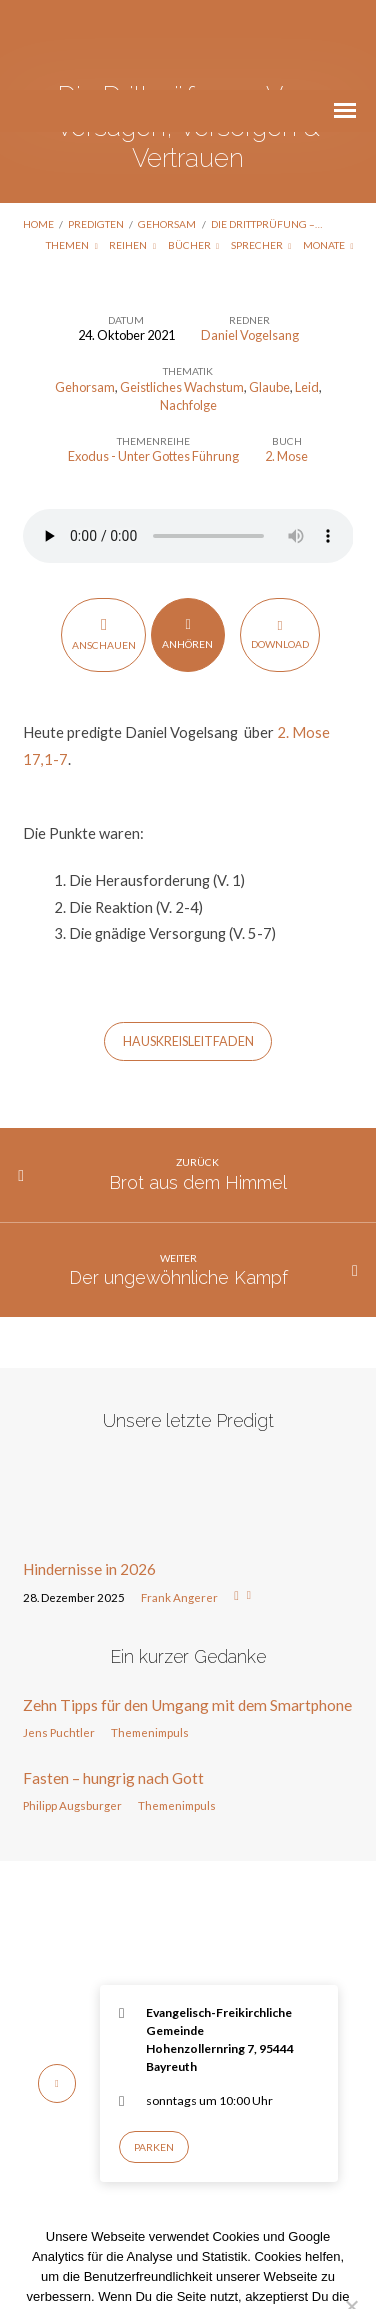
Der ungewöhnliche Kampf (178, 1187)
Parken (154, 2057)
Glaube (269, 297)
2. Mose (286, 366)
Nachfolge (188, 315)
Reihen (132, 155)
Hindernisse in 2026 (89, 1479)
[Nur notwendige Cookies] (351, 2216)
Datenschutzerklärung (213, 2246)
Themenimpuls (150, 1642)
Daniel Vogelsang (250, 245)
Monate (328, 155)
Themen (72, 155)
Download (280, 543)
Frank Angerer (179, 1507)
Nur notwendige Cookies (243, 2275)
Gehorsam (167, 134)
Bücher (194, 155)
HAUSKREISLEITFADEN (188, 951)
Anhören (187, 543)
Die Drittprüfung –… (266, 134)
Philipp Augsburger (72, 1715)
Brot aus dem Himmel (198, 1092)
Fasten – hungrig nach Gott (113, 1688)
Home (38, 134)
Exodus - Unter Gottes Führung (153, 366)
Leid (307, 297)
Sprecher (261, 155)
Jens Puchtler (59, 1642)
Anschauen (104, 543)
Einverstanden (104, 2275)
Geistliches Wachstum (182, 297)
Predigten (96, 134)
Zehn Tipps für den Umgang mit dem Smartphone (187, 1615)
